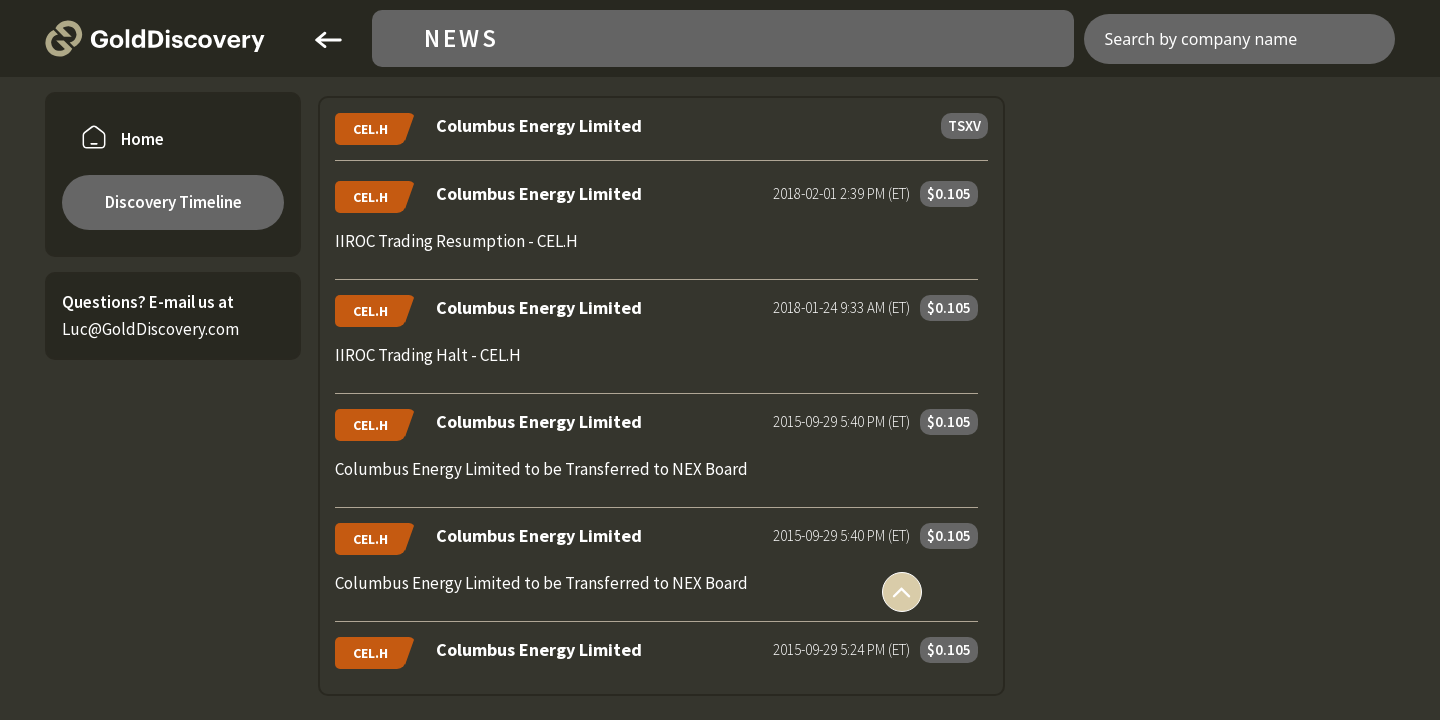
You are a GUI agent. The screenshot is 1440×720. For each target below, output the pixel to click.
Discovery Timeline (173, 202)
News (461, 38)
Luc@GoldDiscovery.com (150, 329)
